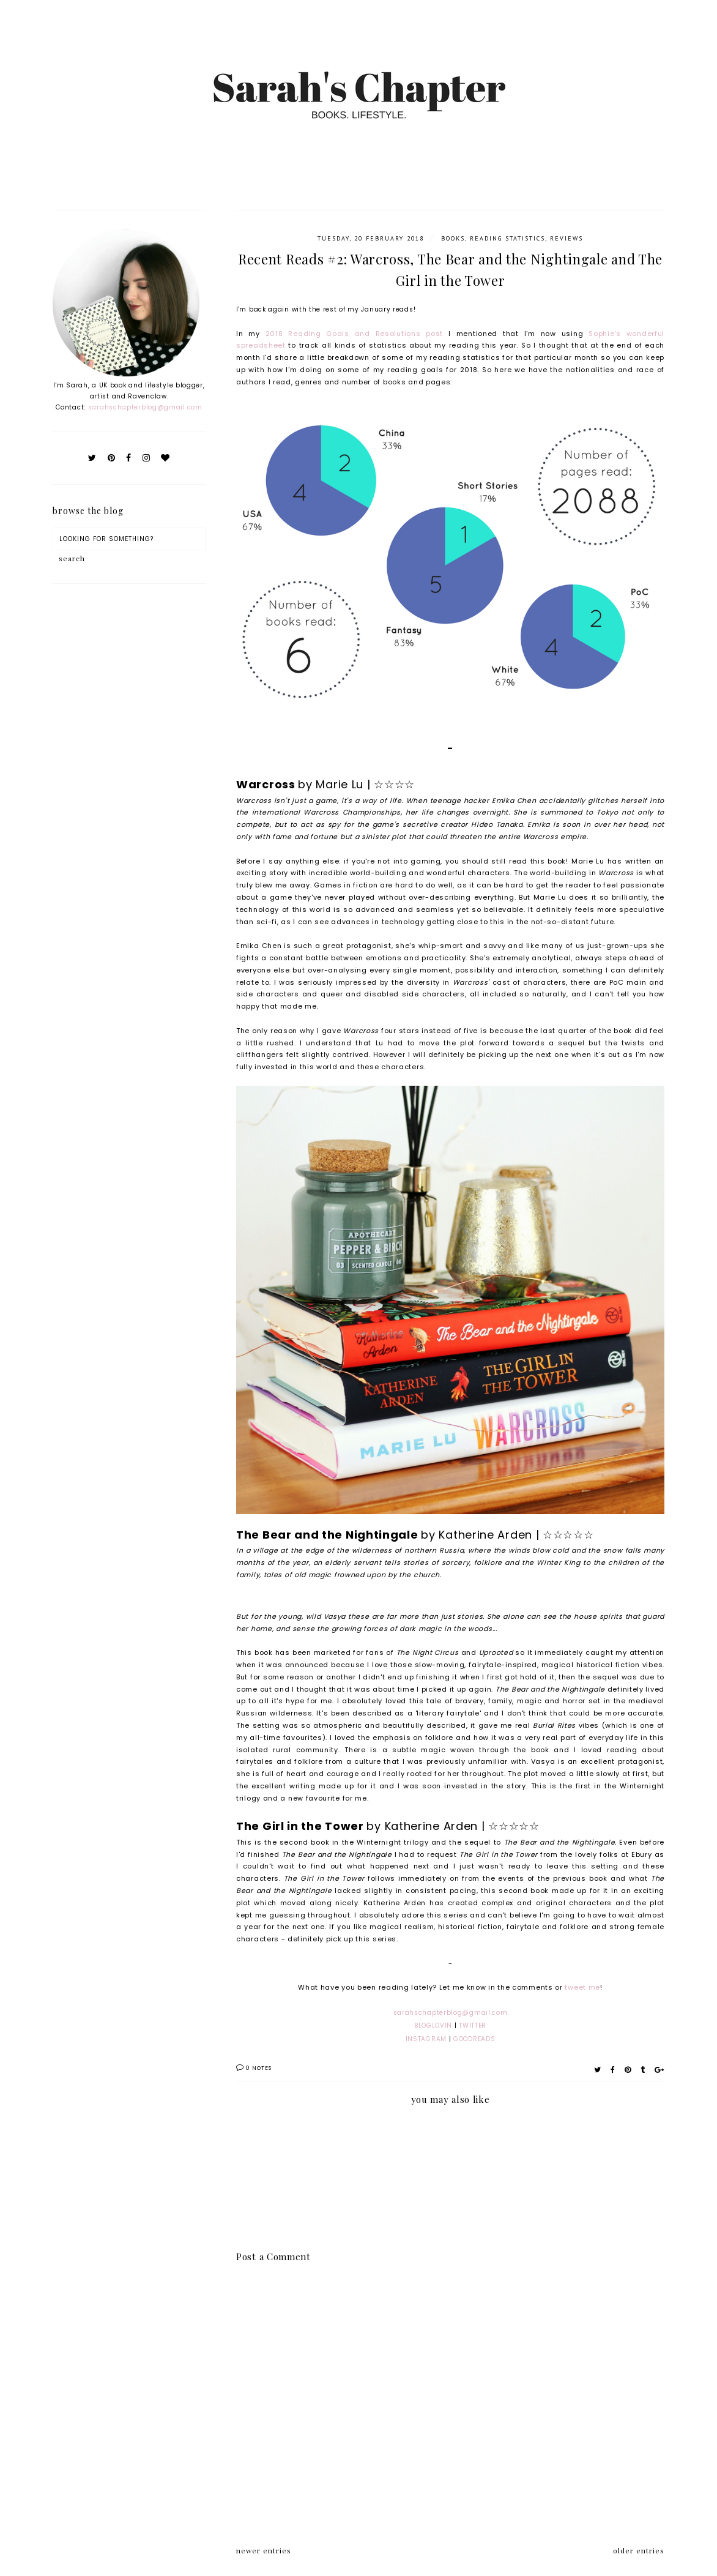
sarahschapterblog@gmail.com (145, 407)
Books (453, 238)
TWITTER (472, 2025)
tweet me (582, 1987)
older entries (638, 2550)
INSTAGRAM (426, 2039)
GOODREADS (474, 2039)
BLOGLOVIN (433, 2025)
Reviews (566, 238)
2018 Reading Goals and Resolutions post (354, 333)
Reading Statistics (507, 238)
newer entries (263, 2550)
